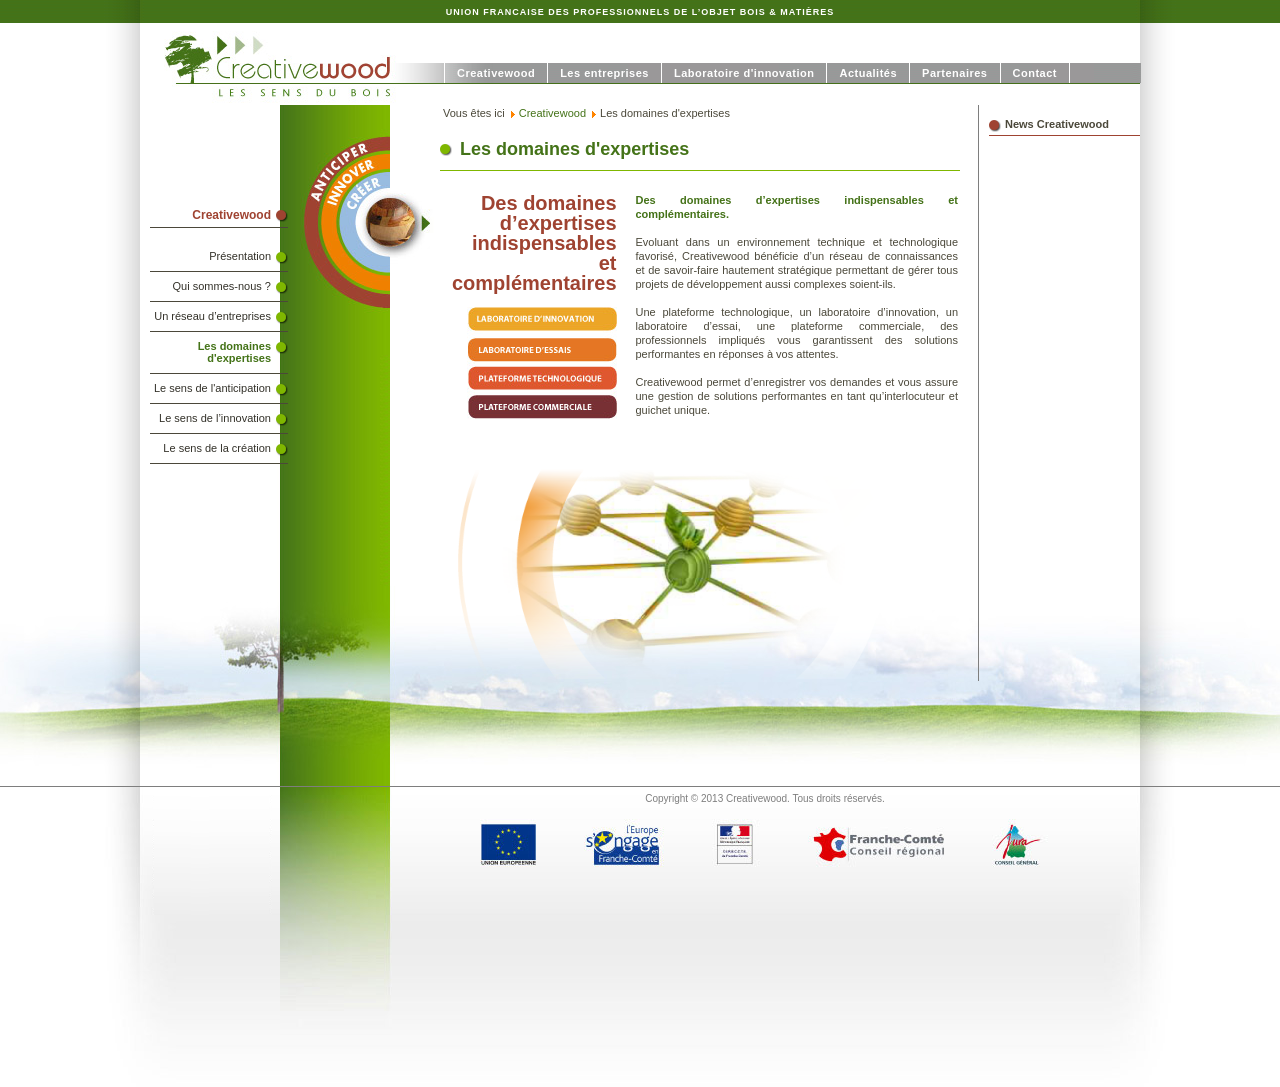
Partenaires (954, 73)
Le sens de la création (217, 448)
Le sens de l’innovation (215, 418)
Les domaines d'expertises (234, 352)
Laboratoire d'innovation (744, 73)
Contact (1035, 73)
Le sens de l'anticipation (212, 388)
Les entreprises (604, 73)
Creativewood (496, 73)
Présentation (240, 256)
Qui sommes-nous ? (222, 286)
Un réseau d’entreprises (212, 316)
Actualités (868, 73)
